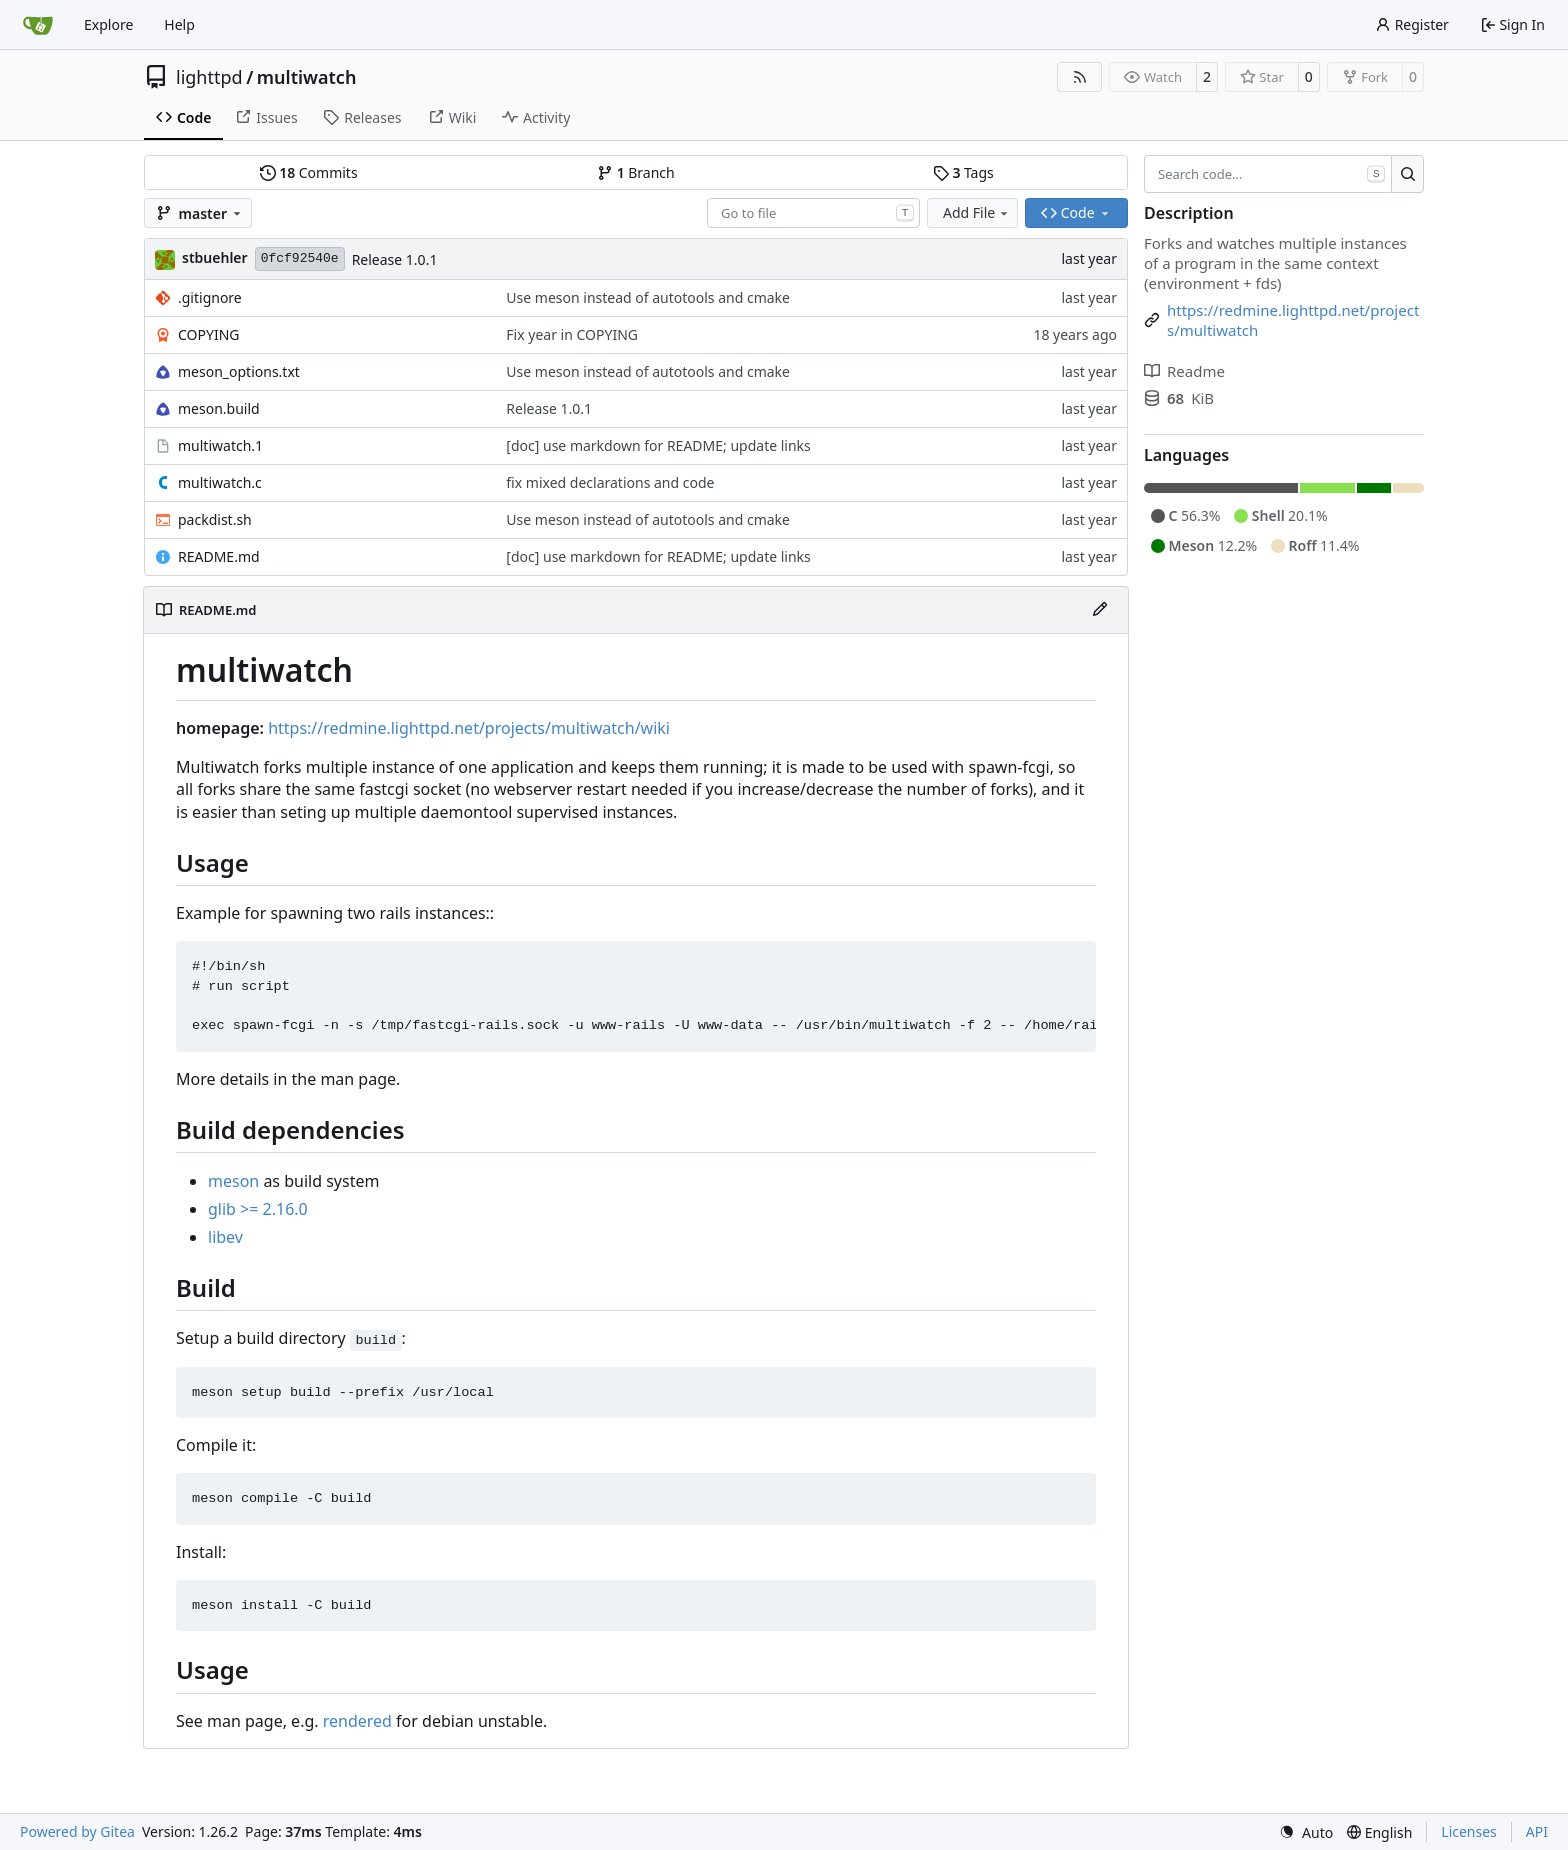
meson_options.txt (239, 371)
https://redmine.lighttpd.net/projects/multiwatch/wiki (469, 728)
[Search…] (1407, 174)
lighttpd (209, 77)
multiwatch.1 (220, 445)
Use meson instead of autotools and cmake (648, 297)
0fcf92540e (300, 258)
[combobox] (813, 213)
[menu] (1306, 1832)
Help (179, 24)
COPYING (208, 334)
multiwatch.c (220, 482)
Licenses (1469, 1831)
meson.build (219, 408)
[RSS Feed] (1080, 77)
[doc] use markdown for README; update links (658, 445)
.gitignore (210, 297)
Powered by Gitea (77, 1831)
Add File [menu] (977, 212)
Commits (309, 172)
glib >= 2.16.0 (258, 1209)
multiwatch (307, 77)
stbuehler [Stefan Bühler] (215, 257)
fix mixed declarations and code (610, 482)
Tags (963, 172)
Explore (108, 24)
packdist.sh (215, 519)
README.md (219, 556)
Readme (1184, 371)
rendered (357, 1721)
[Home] (38, 25)
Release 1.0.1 (395, 259)
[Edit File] (1100, 610)
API (1537, 1831)
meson (233, 1181)
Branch (636, 172)
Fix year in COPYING (572, 334)
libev (225, 1237)
